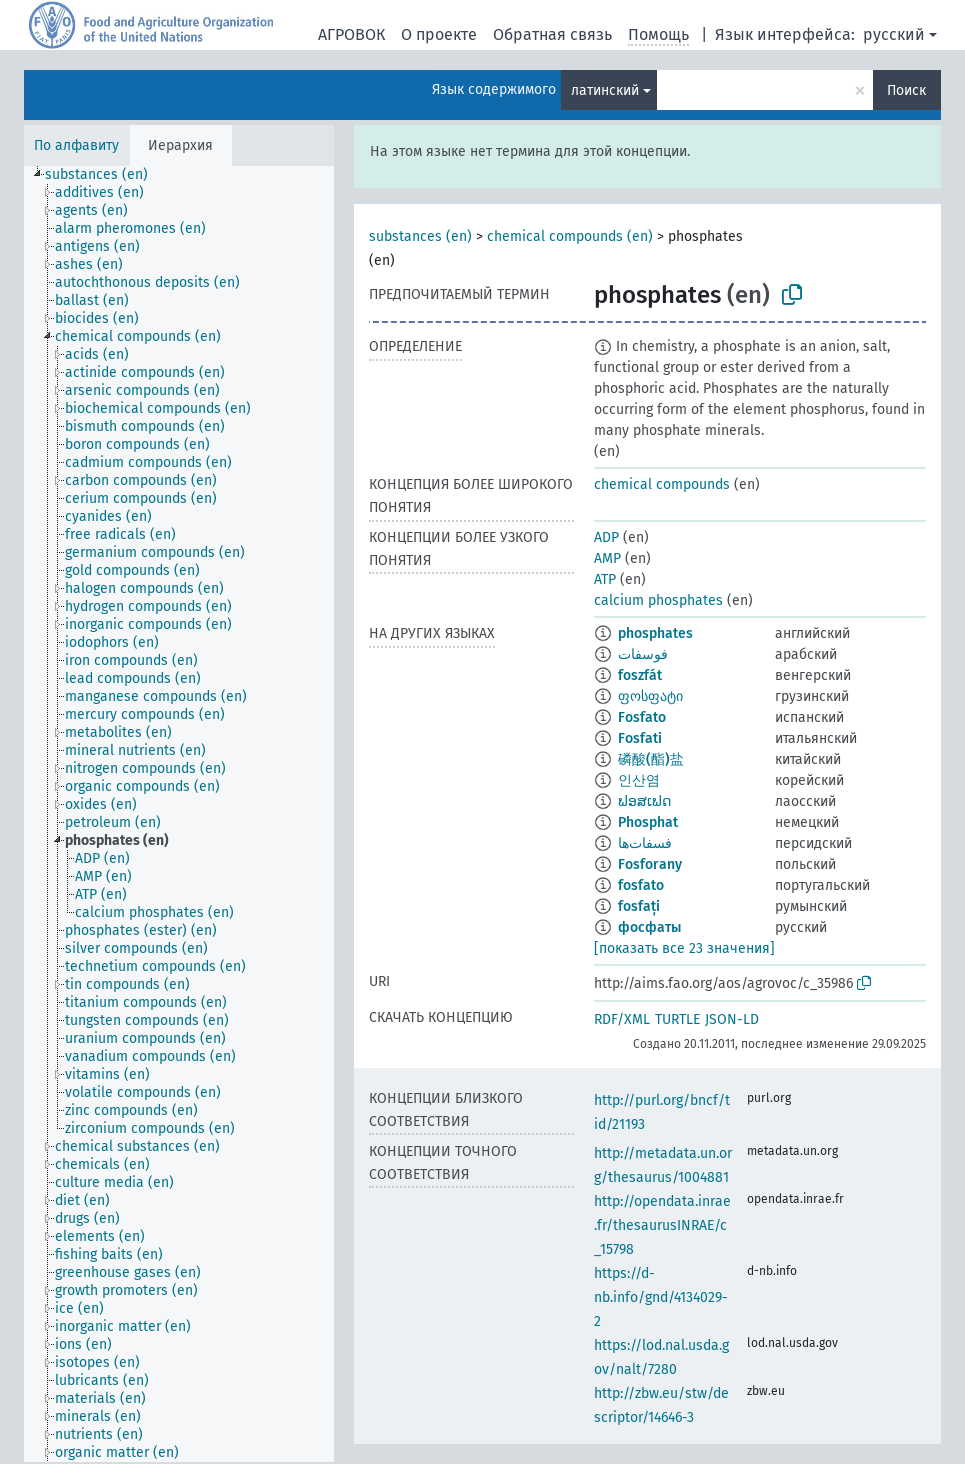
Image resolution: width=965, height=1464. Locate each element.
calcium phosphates (658, 600)
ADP (606, 537)
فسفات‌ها (645, 843)
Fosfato (642, 717)
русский (894, 34)
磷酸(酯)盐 (651, 759)
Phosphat (648, 822)
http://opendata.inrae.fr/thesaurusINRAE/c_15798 (662, 1225)
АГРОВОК (351, 34)
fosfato (641, 885)
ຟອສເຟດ (644, 801)
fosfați (639, 906)
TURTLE (677, 1019)
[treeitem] (105, 175)
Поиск (906, 90)
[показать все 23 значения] (684, 948)
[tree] (179, 814)
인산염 (639, 780)
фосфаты (649, 927)
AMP (607, 558)
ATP (605, 579)
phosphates (655, 633)
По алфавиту (76, 145)
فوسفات (643, 654)
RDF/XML (622, 1019)
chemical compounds (662, 484)
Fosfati (640, 738)
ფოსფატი (650, 696)
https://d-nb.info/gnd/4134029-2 (661, 1297)
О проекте (439, 34)
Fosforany (650, 864)
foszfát (640, 675)
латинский (605, 90)
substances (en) (420, 236)
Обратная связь (552, 34)
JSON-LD (732, 1019)
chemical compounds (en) (570, 236)
